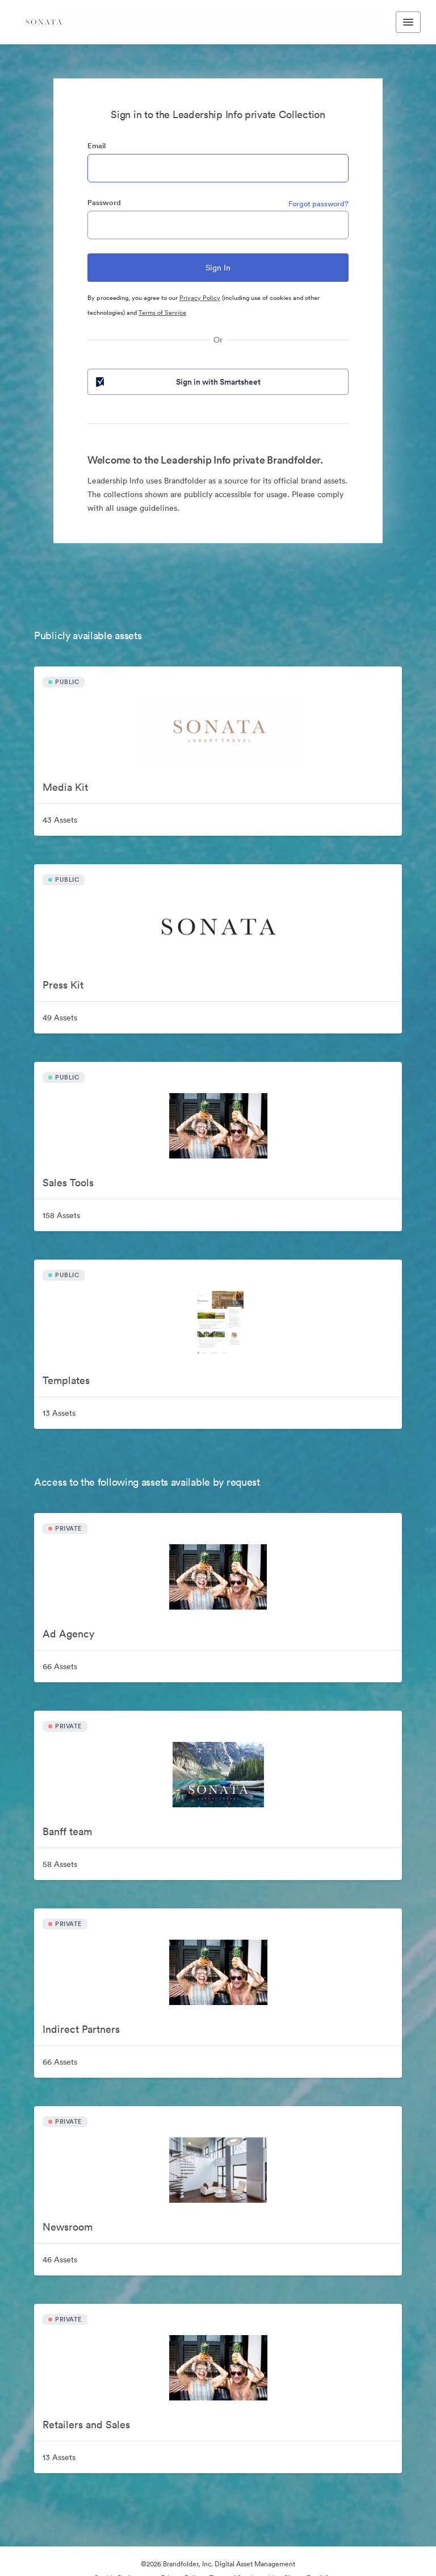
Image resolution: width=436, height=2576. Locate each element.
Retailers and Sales (86, 2424)
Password (104, 202)
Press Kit (63, 984)
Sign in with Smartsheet (177, 381)
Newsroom (68, 2226)
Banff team (67, 1831)
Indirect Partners (81, 2029)
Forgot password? (318, 204)
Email (96, 146)
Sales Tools (68, 1182)
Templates (66, 1380)
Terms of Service (162, 312)
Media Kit (65, 787)
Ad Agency (68, 1633)
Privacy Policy (199, 297)
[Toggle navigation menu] (408, 22)
